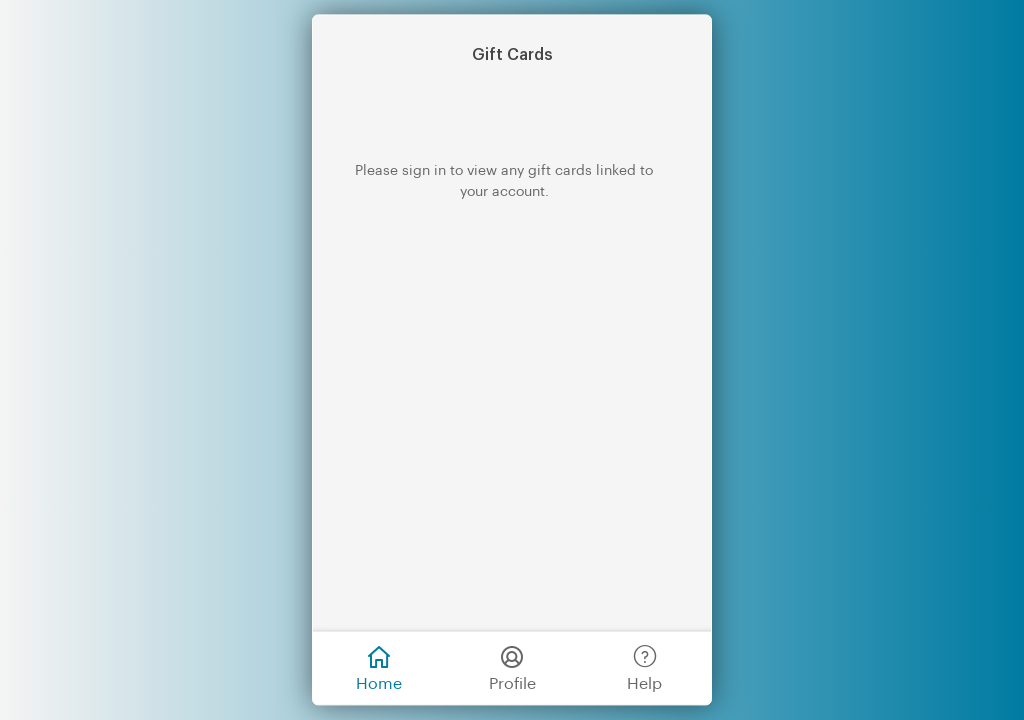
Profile (512, 666)
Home (379, 666)
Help (644, 666)
